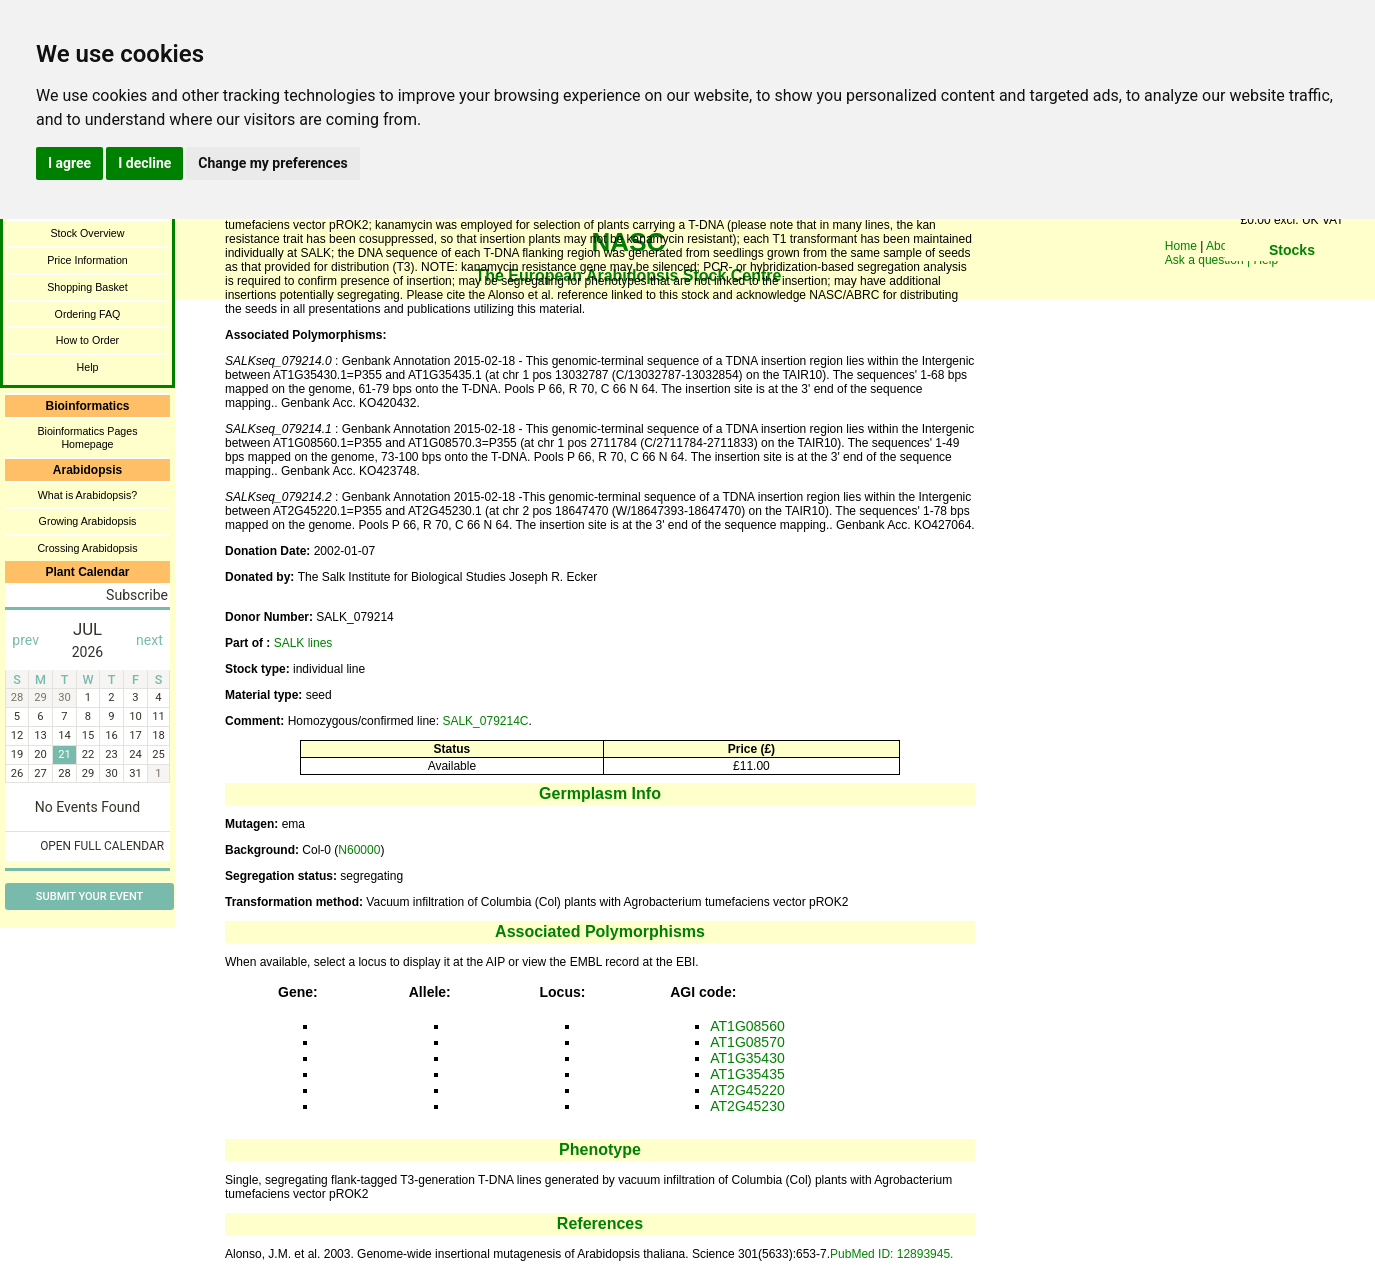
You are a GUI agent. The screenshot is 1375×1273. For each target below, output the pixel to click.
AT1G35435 (747, 1074)
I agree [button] (69, 163)
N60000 (359, 850)
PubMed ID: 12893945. (891, 1254)
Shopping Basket (87, 287)
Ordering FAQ (88, 314)
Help (88, 367)
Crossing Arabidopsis (87, 548)
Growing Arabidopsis (88, 521)
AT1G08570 (747, 1042)
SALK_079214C (485, 721)
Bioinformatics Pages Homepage (87, 437)
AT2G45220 (747, 1090)
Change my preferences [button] (272, 163)
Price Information (87, 260)
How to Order (87, 340)
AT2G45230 (747, 1106)
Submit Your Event (89, 896)
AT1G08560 (747, 1026)
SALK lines (303, 643)
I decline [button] (144, 163)
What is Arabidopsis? (88, 495)
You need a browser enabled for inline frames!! (1292, 280)
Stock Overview (87, 233)
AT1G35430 (747, 1058)
